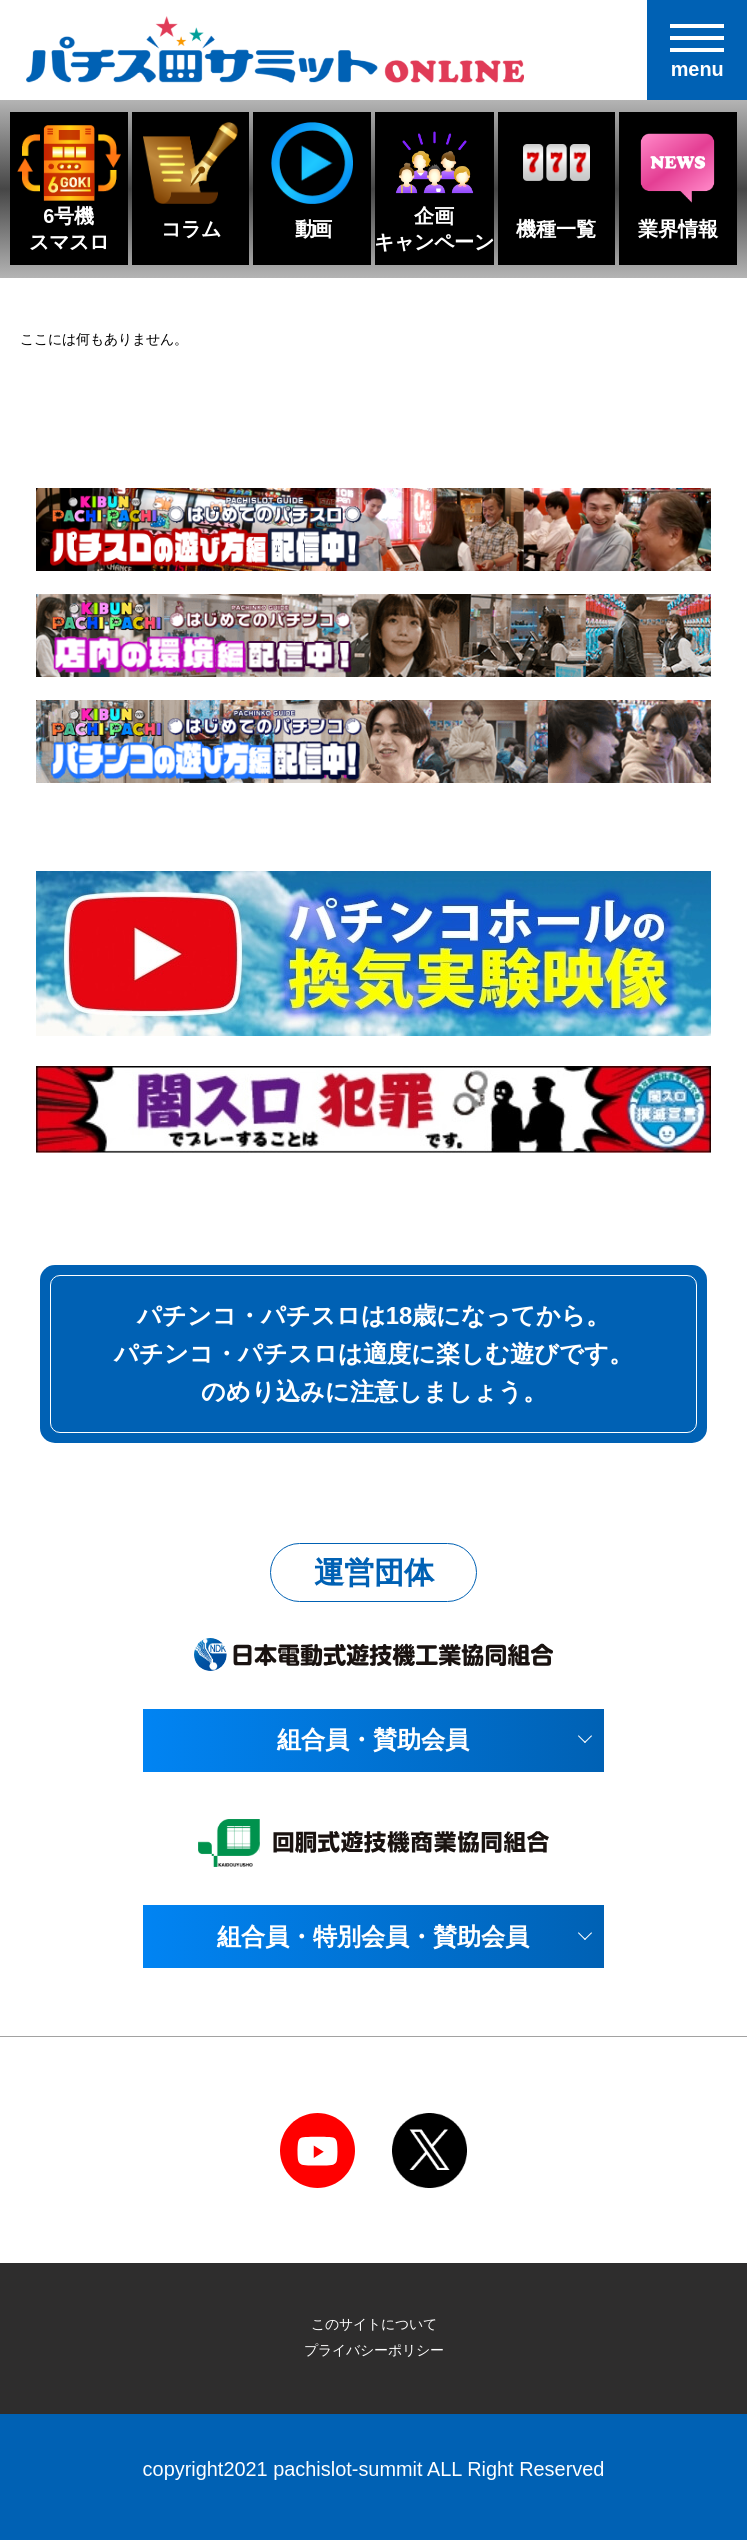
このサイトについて (374, 2324)
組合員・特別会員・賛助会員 (373, 1936)
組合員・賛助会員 (373, 1739)
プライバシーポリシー (374, 2350)
